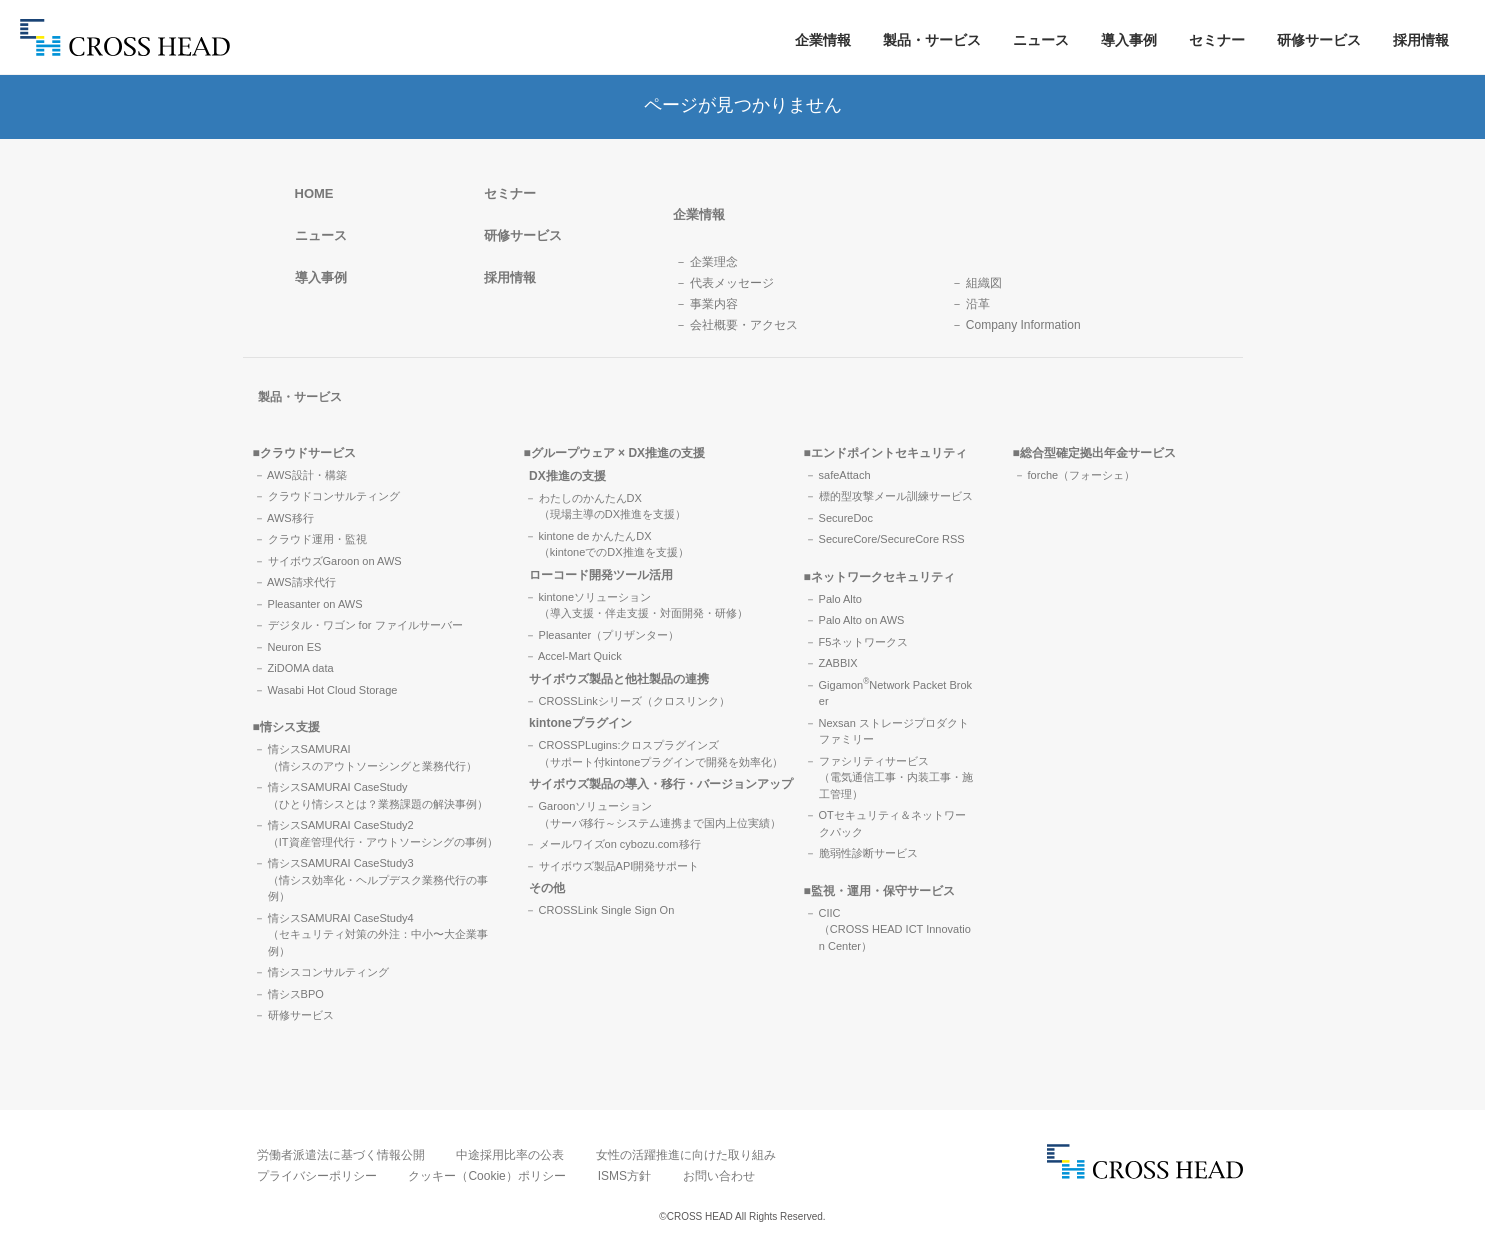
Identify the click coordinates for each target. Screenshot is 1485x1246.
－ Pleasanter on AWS (308, 604)
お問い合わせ (719, 1176)
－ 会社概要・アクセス (736, 325)
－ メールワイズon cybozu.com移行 (613, 844)
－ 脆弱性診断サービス (861, 853)
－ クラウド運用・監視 (310, 539)
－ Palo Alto (833, 599)
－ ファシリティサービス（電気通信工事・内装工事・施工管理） (889, 777)
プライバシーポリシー (317, 1176)
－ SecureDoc (839, 518)
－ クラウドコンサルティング (327, 496)
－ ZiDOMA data (294, 668)
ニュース (1041, 40)
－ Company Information (1016, 325)
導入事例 (1129, 40)
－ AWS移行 (284, 518)
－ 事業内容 (706, 304)
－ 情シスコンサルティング (321, 972)
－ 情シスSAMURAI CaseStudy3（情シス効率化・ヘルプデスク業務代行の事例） (371, 879)
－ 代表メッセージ (724, 283)
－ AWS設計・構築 (300, 475)
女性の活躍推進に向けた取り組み (686, 1155)
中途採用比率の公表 (510, 1155)
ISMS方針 (624, 1176)
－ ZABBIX (831, 663)
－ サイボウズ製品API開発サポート (612, 866)
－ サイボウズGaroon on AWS (328, 561)
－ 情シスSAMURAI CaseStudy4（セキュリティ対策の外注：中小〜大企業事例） (371, 934)
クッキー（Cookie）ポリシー (486, 1176)
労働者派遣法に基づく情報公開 (341, 1155)
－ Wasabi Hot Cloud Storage (326, 690)
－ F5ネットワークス (857, 642)
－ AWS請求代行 (295, 582)
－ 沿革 (970, 304)
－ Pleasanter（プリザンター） (602, 635)
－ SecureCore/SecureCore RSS (885, 539)
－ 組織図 (976, 283)
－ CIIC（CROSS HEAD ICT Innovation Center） (888, 929)
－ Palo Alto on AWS (855, 620)
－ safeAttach (838, 475)
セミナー (1217, 40)
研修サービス (1319, 40)
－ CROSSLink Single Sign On (600, 910)
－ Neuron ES (288, 647)
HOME (314, 193)
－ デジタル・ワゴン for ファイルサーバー (358, 625)
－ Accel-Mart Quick (573, 656)
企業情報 (823, 40)
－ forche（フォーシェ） (1075, 475)
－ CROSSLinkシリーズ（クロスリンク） (627, 701)
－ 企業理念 (706, 262)
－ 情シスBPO (289, 994)
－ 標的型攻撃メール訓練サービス (889, 496)
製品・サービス (932, 40)
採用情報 (1421, 40)
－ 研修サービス (294, 1015)
